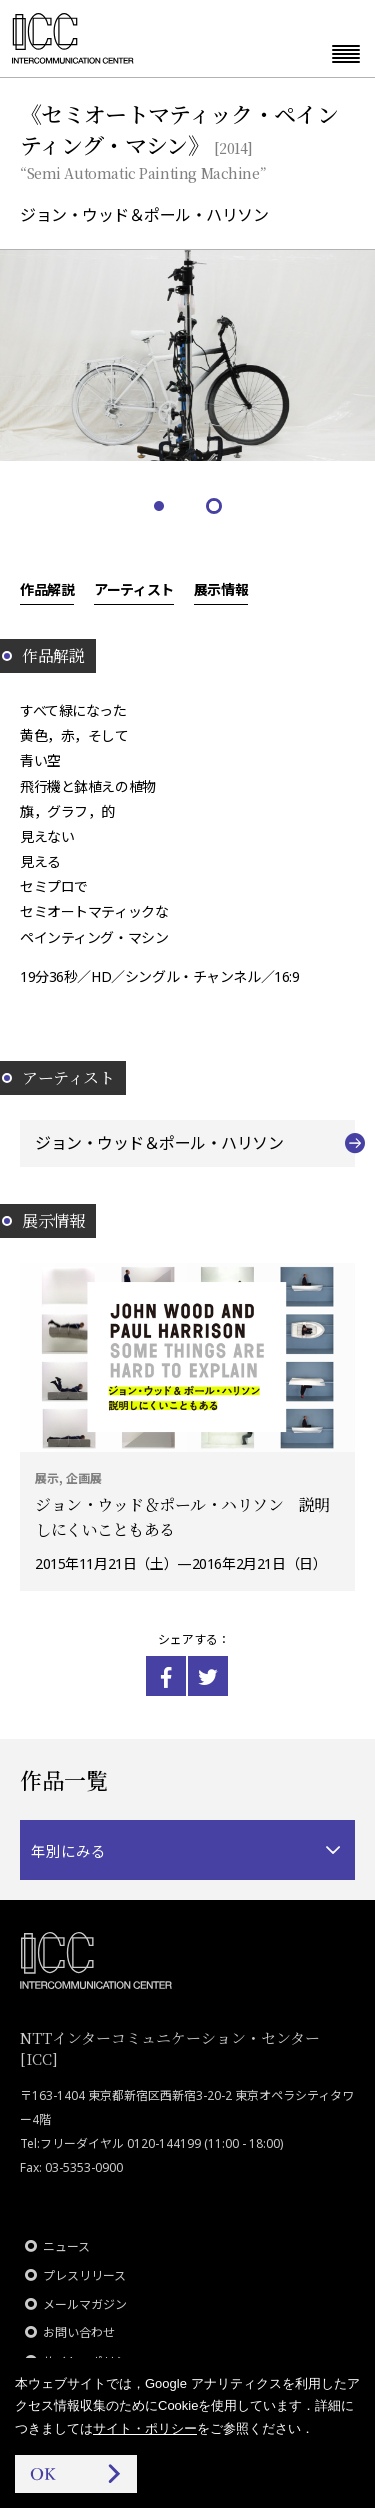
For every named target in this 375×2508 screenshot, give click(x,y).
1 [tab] (160, 507)
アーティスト (133, 589)
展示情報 (221, 589)
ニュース (66, 2246)
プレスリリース (84, 2275)
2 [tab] (215, 507)
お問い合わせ (79, 2332)
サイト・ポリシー (145, 2428)
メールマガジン (85, 2304)
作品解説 (47, 589)
